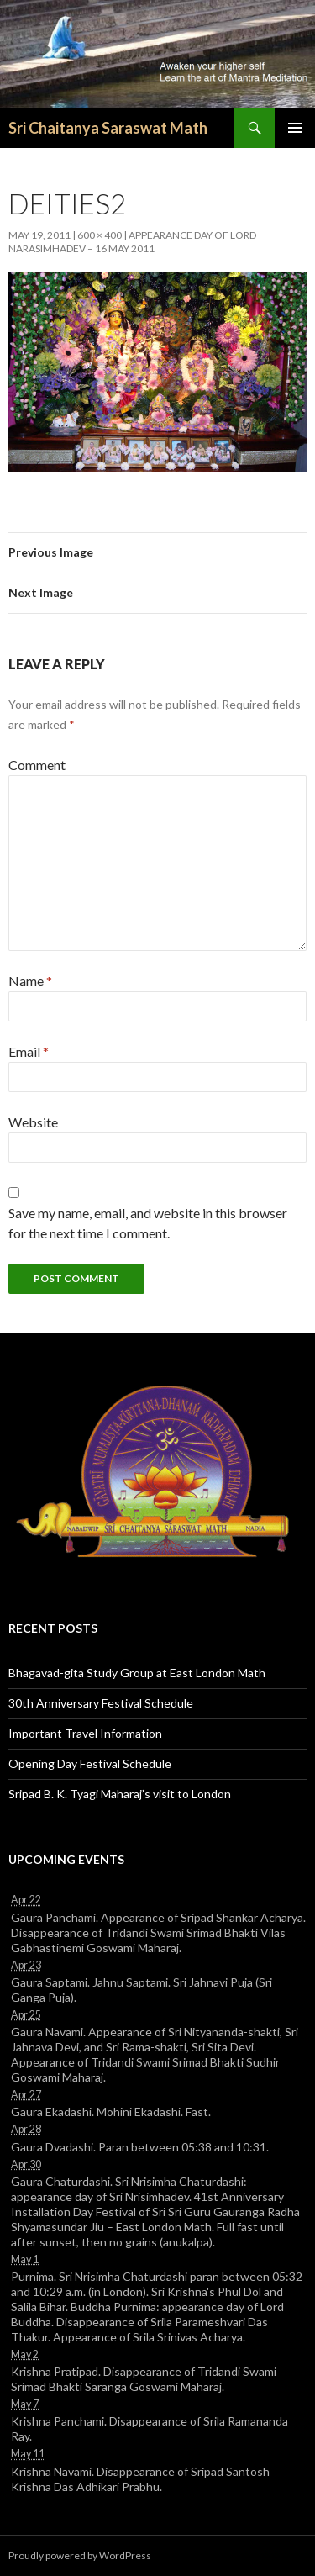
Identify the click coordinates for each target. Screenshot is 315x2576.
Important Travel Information (85, 1733)
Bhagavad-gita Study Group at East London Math (136, 1672)
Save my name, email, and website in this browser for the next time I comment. (147, 1223)
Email (28, 1051)
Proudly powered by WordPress (79, 2555)
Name (30, 981)
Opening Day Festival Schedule (89, 1763)
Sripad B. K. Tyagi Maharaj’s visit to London (119, 1794)
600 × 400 (99, 235)
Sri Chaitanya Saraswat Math (107, 128)
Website (33, 1122)
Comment (37, 765)
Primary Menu (295, 128)
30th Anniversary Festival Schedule (100, 1703)
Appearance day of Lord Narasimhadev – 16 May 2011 (132, 242)
